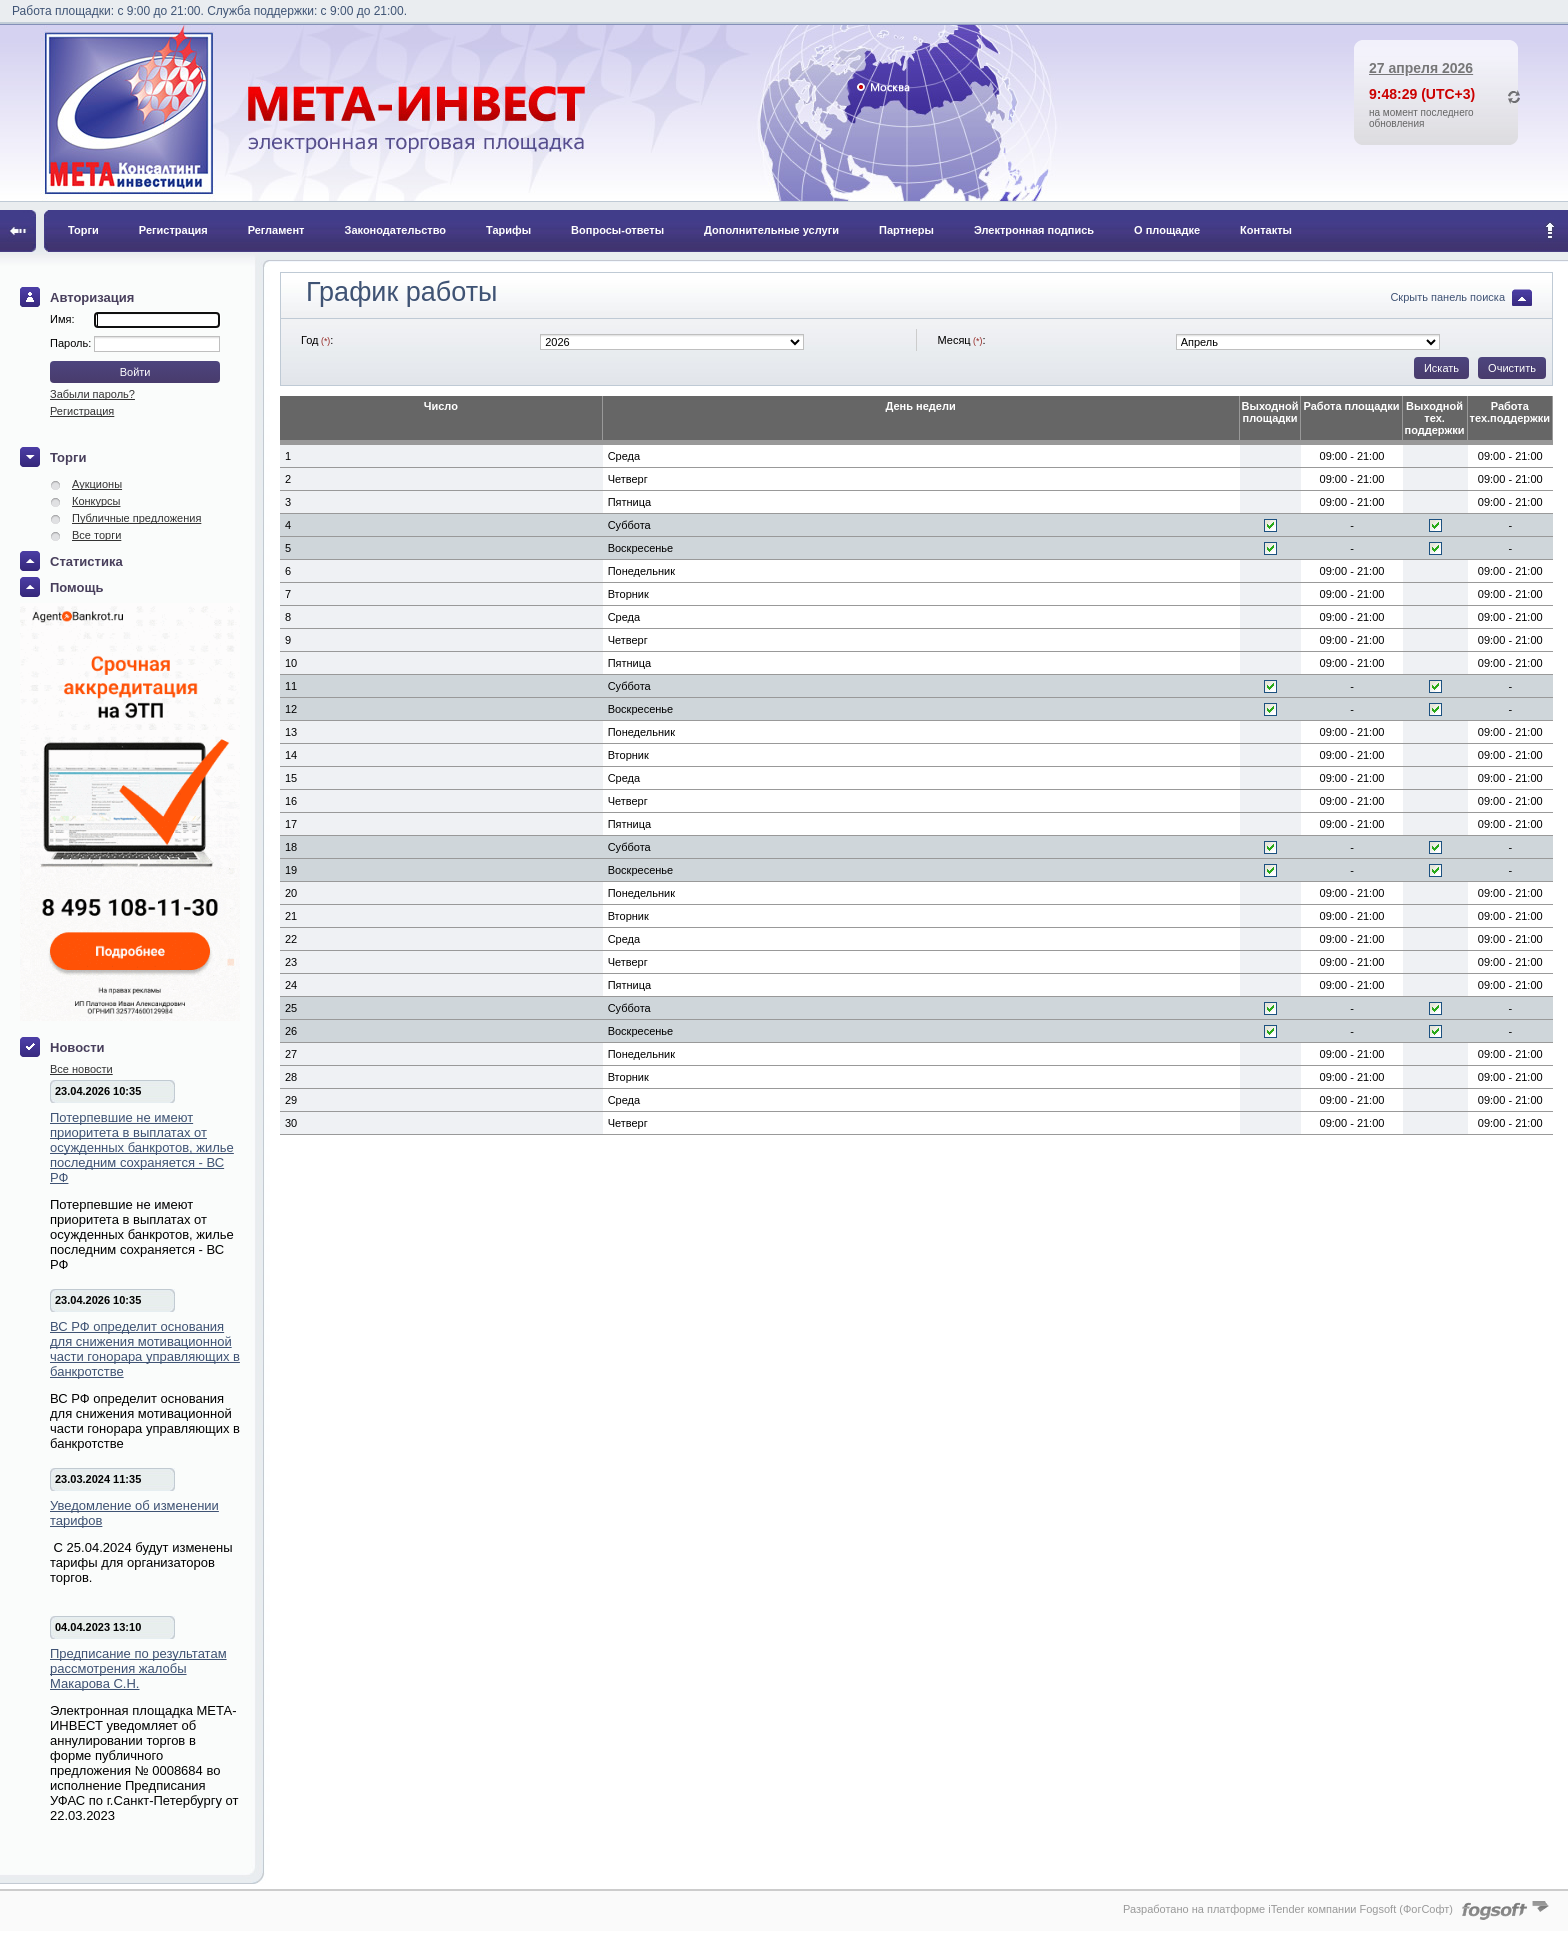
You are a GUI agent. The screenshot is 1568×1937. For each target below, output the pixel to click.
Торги (83, 230)
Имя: (62, 319)
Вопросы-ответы (617, 230)
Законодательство (396, 230)
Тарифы (508, 230)
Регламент (276, 230)
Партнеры (906, 230)
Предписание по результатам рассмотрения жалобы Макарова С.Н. (138, 1668)
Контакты (1266, 230)
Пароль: (72, 343)
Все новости (81, 1069)
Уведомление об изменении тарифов (134, 1513)
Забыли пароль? (92, 394)
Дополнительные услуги (771, 230)
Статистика (86, 561)
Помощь (76, 587)
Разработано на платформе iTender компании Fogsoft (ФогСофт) (1288, 1909)
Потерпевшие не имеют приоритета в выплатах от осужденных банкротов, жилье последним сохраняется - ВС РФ (142, 1147)
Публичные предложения (136, 518)
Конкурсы (96, 501)
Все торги (96, 535)
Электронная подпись (1034, 230)
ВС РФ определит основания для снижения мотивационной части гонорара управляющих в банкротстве (145, 1349)
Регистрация (173, 230)
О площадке (1167, 230)
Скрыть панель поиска (1447, 297)
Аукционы (97, 484)
